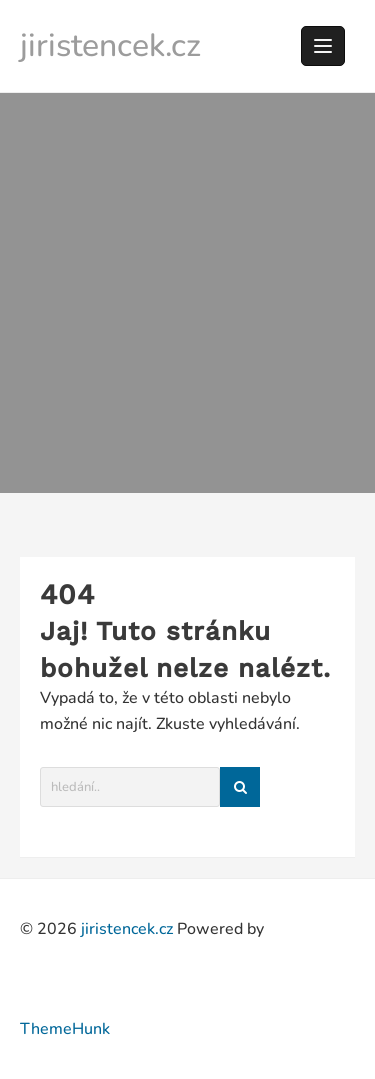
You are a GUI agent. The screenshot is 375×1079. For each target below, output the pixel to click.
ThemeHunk (65, 1029)
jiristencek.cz (110, 45)
